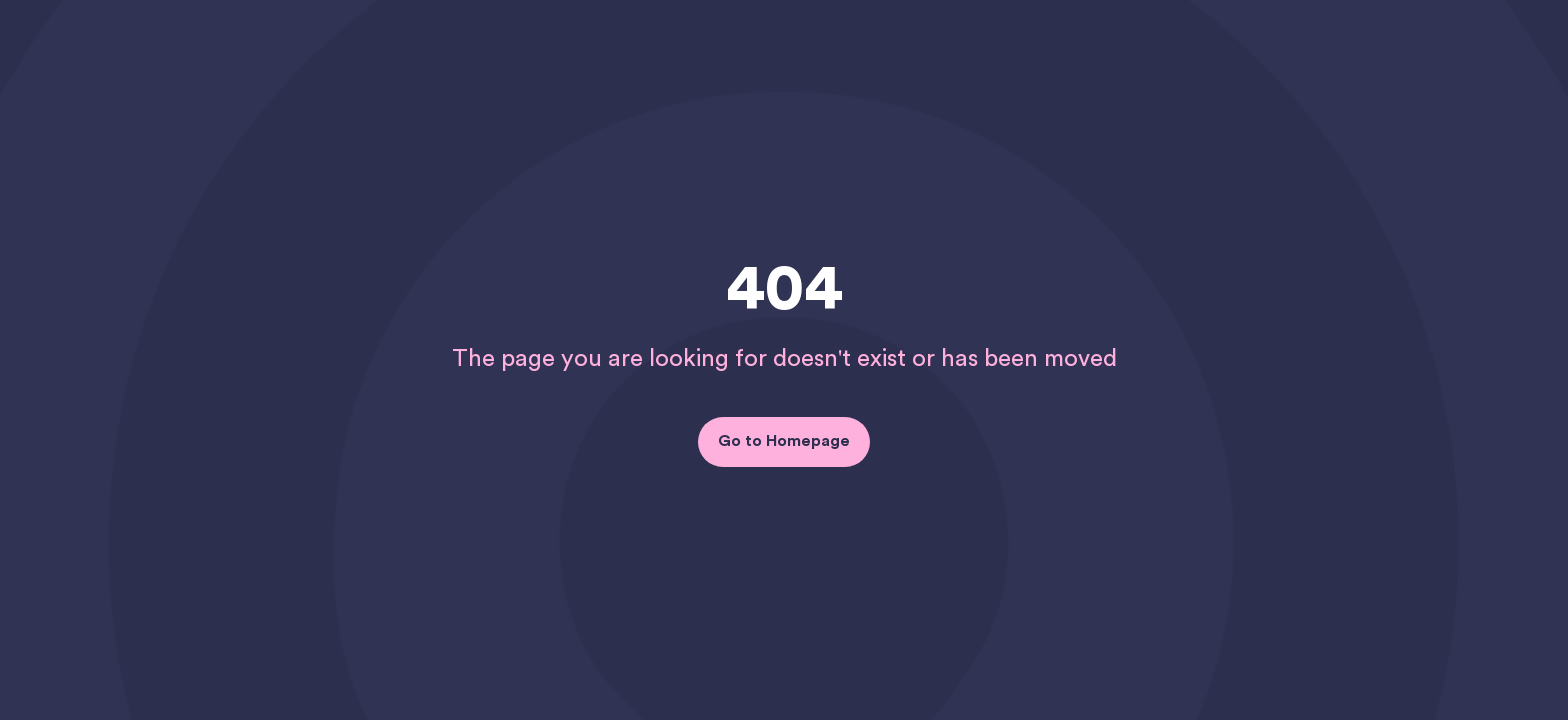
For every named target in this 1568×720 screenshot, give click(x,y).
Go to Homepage (784, 441)
